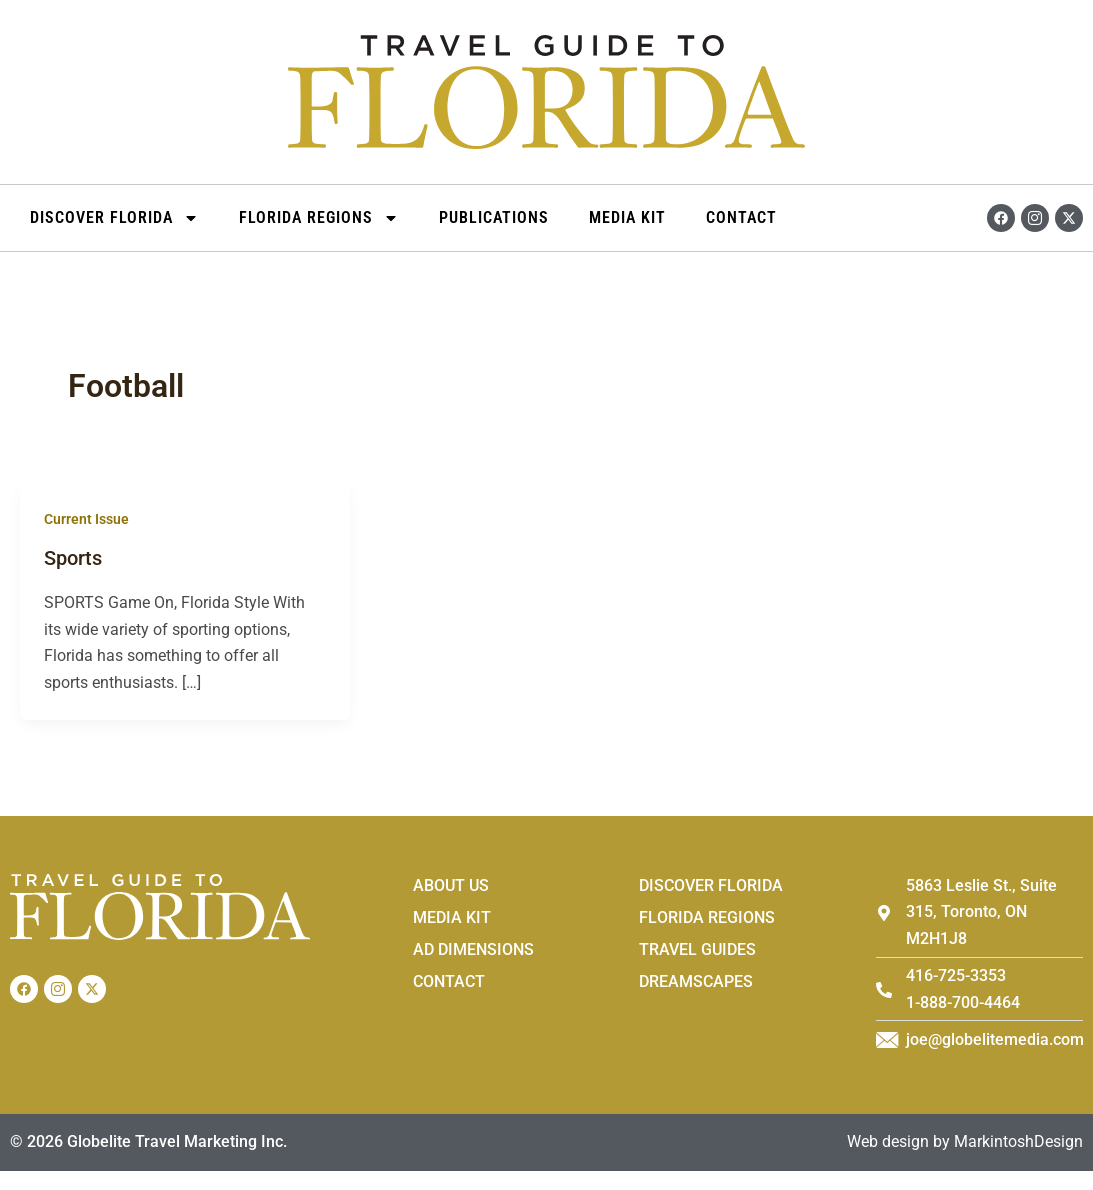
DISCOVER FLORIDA (114, 218)
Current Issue (86, 519)
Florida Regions (319, 218)
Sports (73, 558)
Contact (741, 217)
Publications (494, 217)
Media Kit (627, 217)
